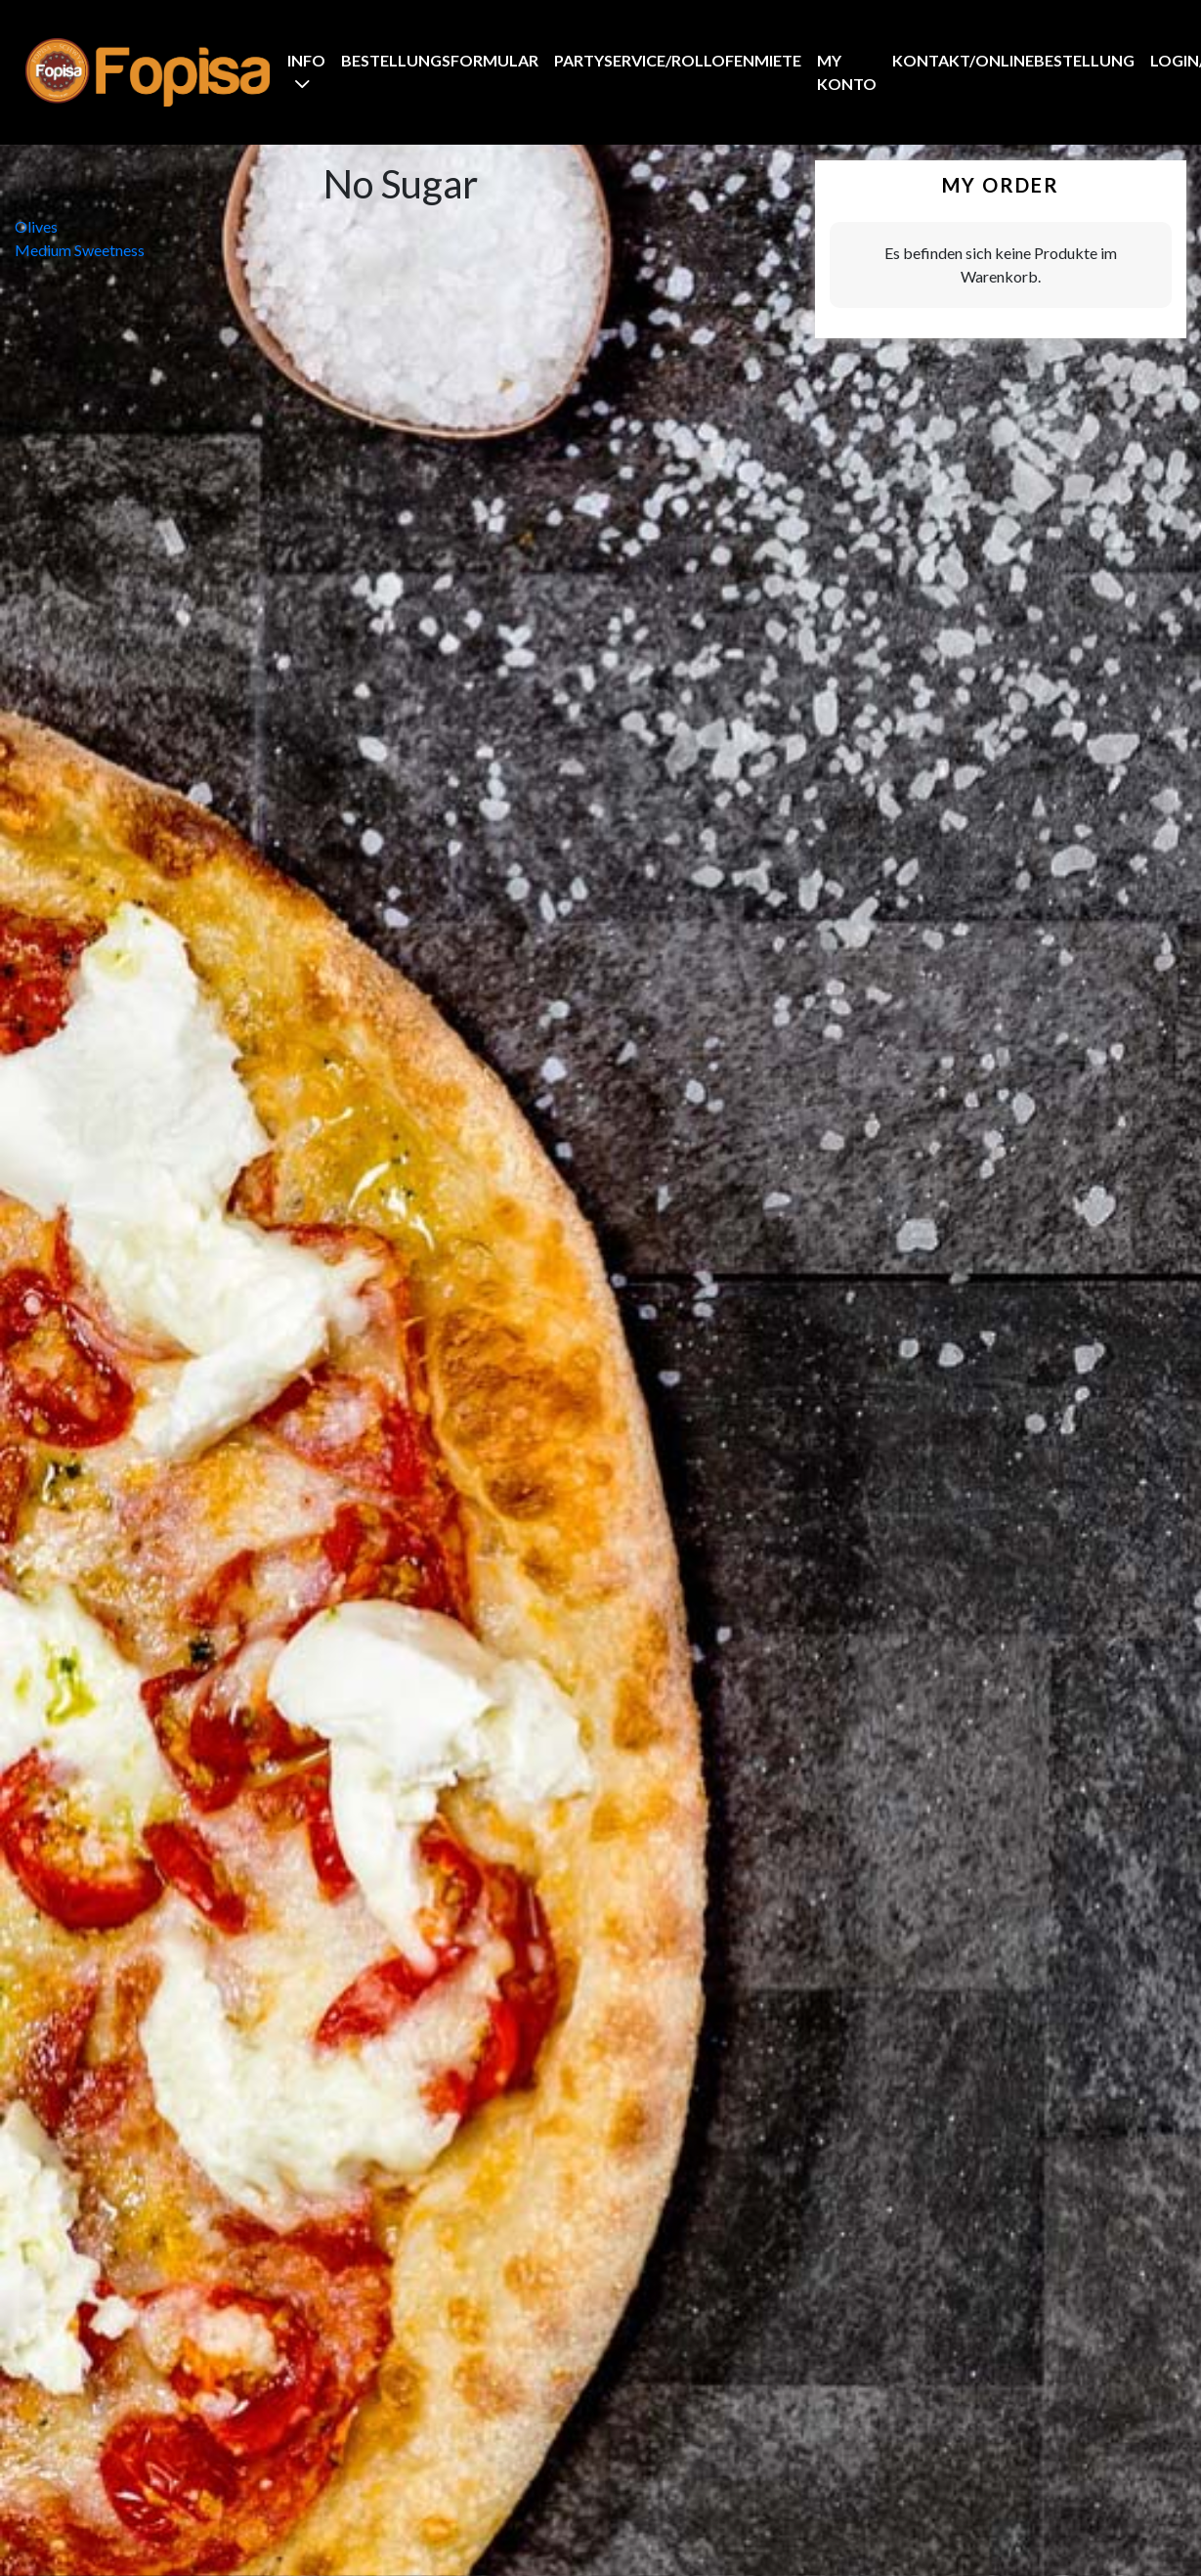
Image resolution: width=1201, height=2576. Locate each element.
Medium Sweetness (80, 249)
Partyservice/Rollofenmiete (677, 60)
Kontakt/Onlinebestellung (1013, 60)
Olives (36, 226)
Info (306, 60)
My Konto (847, 72)
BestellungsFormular (439, 60)
